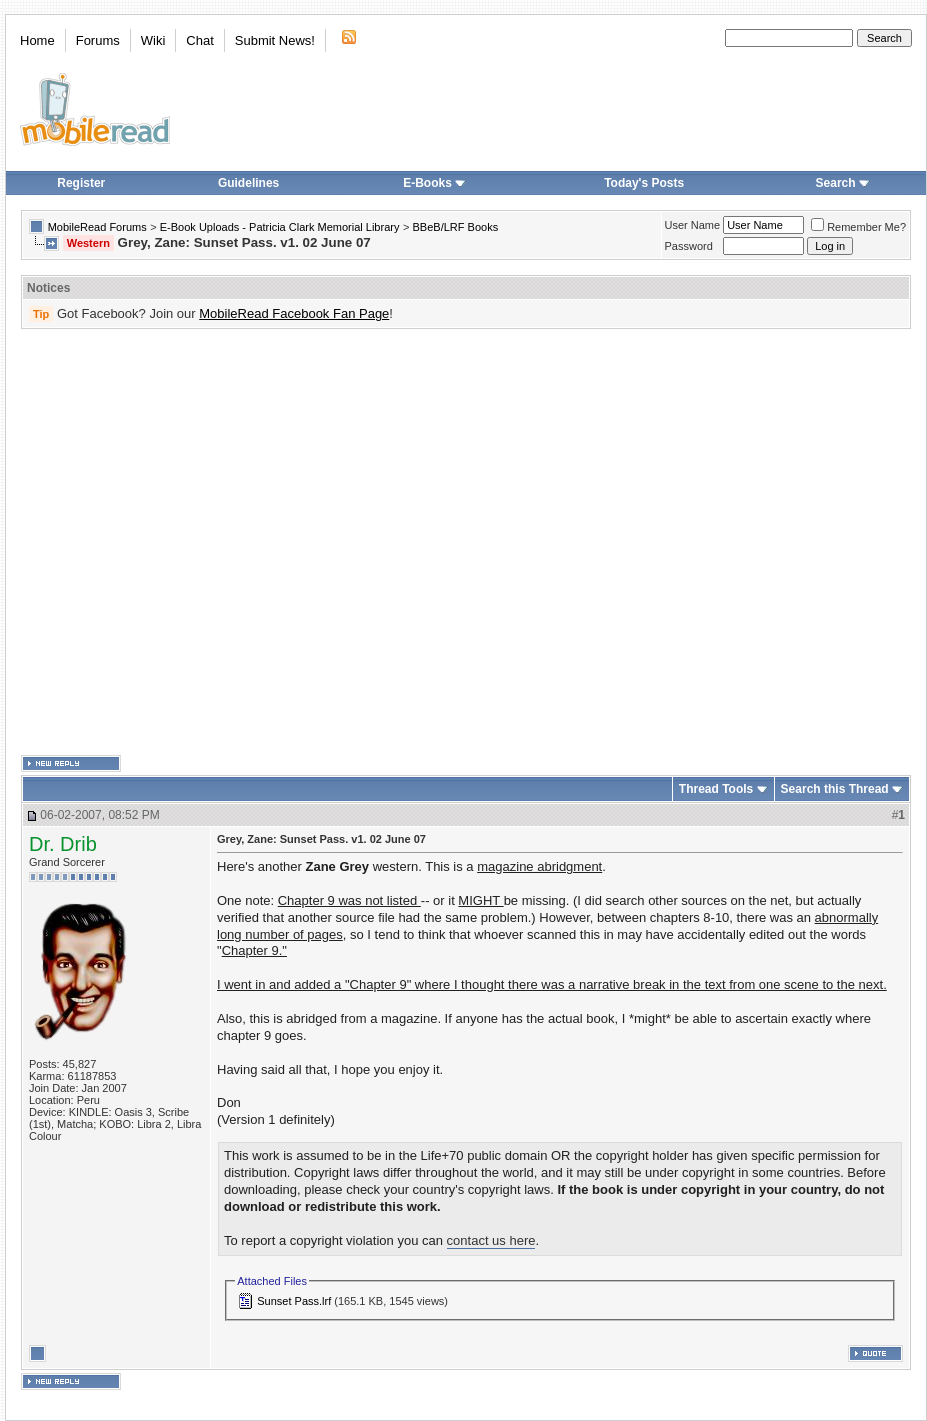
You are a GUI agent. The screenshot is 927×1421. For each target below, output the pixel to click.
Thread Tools (716, 789)
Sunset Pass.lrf (294, 1301)
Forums (98, 40)
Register (81, 183)
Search (843, 183)
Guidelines (248, 183)
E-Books (434, 183)
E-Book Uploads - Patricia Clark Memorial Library (280, 227)
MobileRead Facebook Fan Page (294, 313)
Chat (199, 40)
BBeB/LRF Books (456, 227)
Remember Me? (858, 227)
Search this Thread (835, 789)
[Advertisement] (196, 542)
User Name (693, 225)
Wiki (153, 40)
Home (37, 40)
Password (689, 246)
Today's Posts (644, 183)
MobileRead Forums (97, 227)
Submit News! (275, 40)
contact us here (491, 1240)
